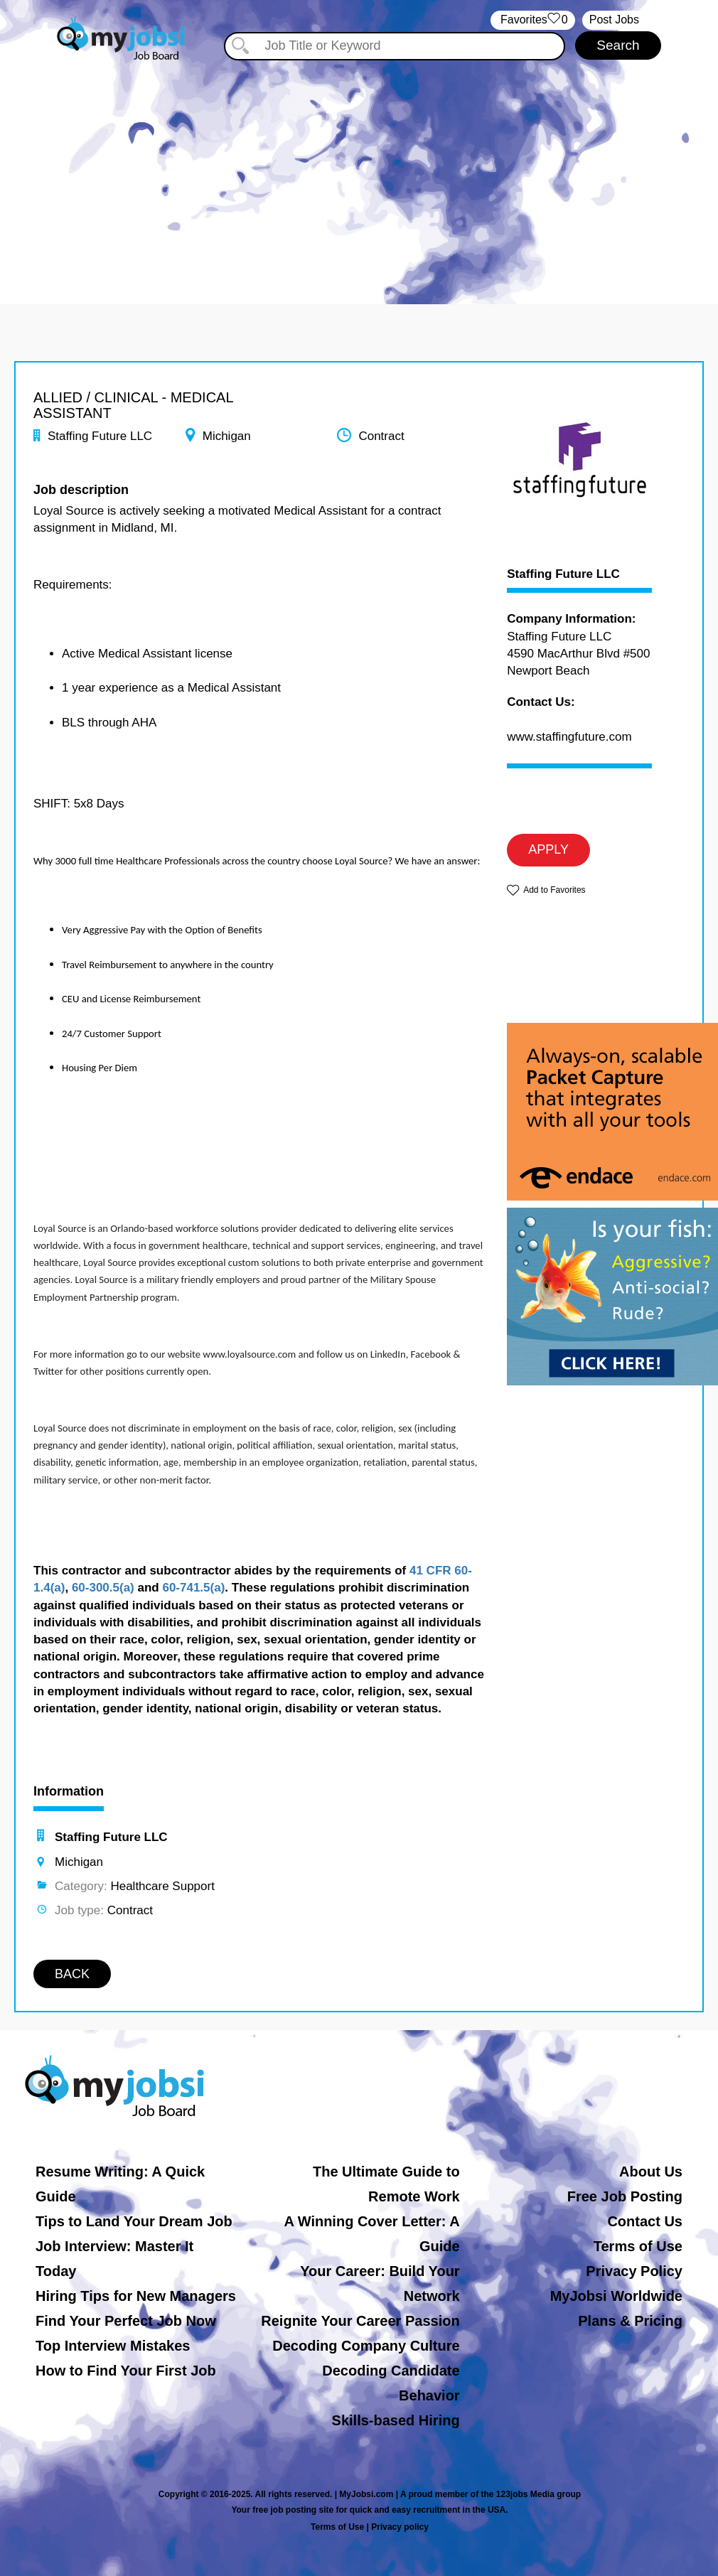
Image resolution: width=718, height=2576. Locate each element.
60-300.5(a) (103, 1587)
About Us (650, 2171)
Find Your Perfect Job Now (126, 2321)
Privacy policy (400, 2527)
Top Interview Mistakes (113, 2346)
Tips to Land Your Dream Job (134, 2221)
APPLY (548, 849)
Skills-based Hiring (396, 2420)
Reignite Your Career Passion (360, 2321)
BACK (72, 1974)
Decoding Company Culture (365, 2346)
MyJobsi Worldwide (616, 2296)
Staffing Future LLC (563, 574)
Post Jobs (614, 20)
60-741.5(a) (193, 1587)
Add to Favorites (554, 890)
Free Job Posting (624, 2196)
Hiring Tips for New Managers (136, 2296)
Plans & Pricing (630, 2321)
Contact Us (644, 2221)
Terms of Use (638, 2246)
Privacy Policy (634, 2271)
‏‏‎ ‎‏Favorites (533, 20)
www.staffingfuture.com (569, 737)
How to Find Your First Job (126, 2370)
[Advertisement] (359, 169)
